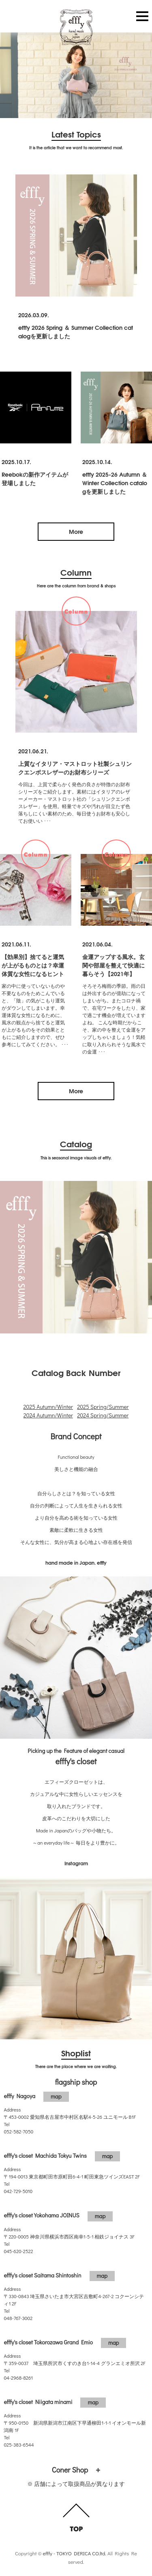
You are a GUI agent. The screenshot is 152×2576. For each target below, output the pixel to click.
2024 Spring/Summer (102, 1415)
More (76, 531)
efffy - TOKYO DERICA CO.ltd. (74, 2553)
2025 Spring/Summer (102, 1407)
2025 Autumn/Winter (48, 1407)
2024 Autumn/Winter (48, 1415)
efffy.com (76, 27)
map (56, 2096)
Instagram (76, 1863)
